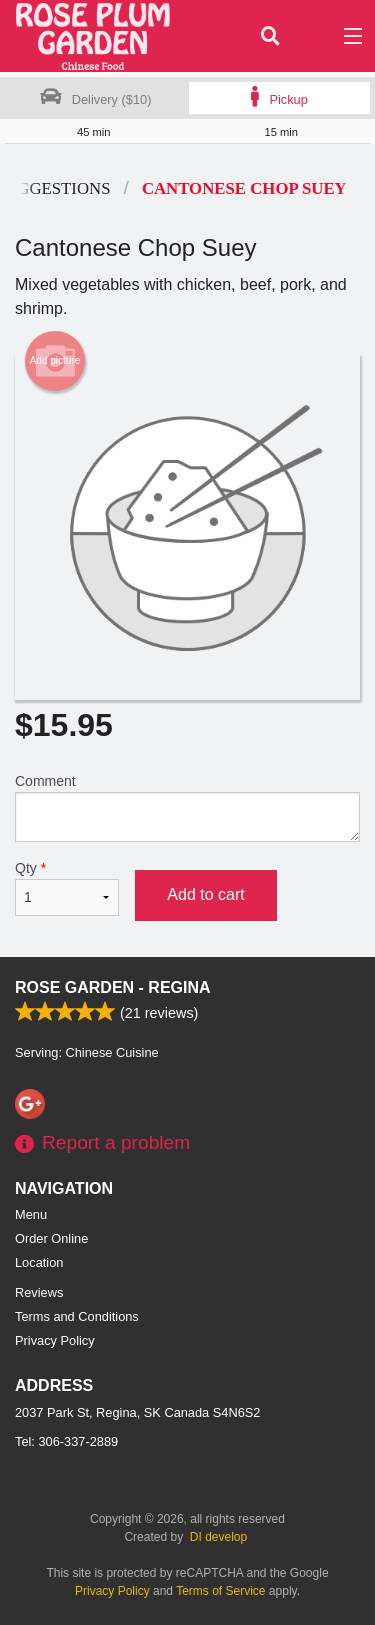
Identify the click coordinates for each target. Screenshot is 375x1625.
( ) (311, 36)
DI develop (218, 1537)
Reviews (39, 1292)
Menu (31, 1214)
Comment (187, 807)
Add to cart (205, 894)
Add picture (55, 361)
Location (39, 1262)
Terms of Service (220, 1591)
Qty (67, 888)
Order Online (51, 1238)
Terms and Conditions (77, 1316)
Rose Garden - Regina (113, 987)
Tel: (66, 1441)
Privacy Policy (55, 1340)
